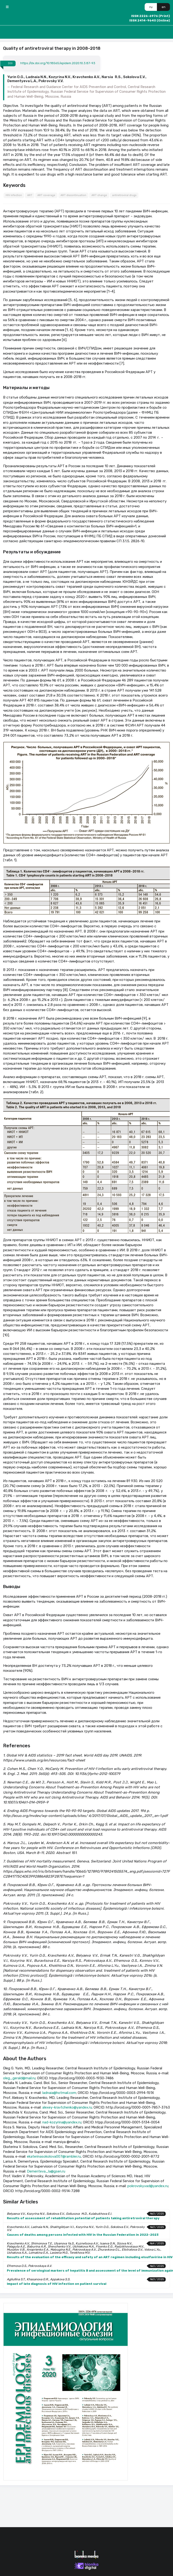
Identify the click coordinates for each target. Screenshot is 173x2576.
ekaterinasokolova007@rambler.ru (54, 2156)
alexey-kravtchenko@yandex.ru (67, 2107)
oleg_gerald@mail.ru (19, 2078)
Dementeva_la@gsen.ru (46, 2171)
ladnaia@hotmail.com (59, 2093)
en (163, 7)
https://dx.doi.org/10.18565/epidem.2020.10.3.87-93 (57, 63)
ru (150, 7)
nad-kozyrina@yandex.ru (61, 2122)
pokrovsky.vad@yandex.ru (147, 2186)
